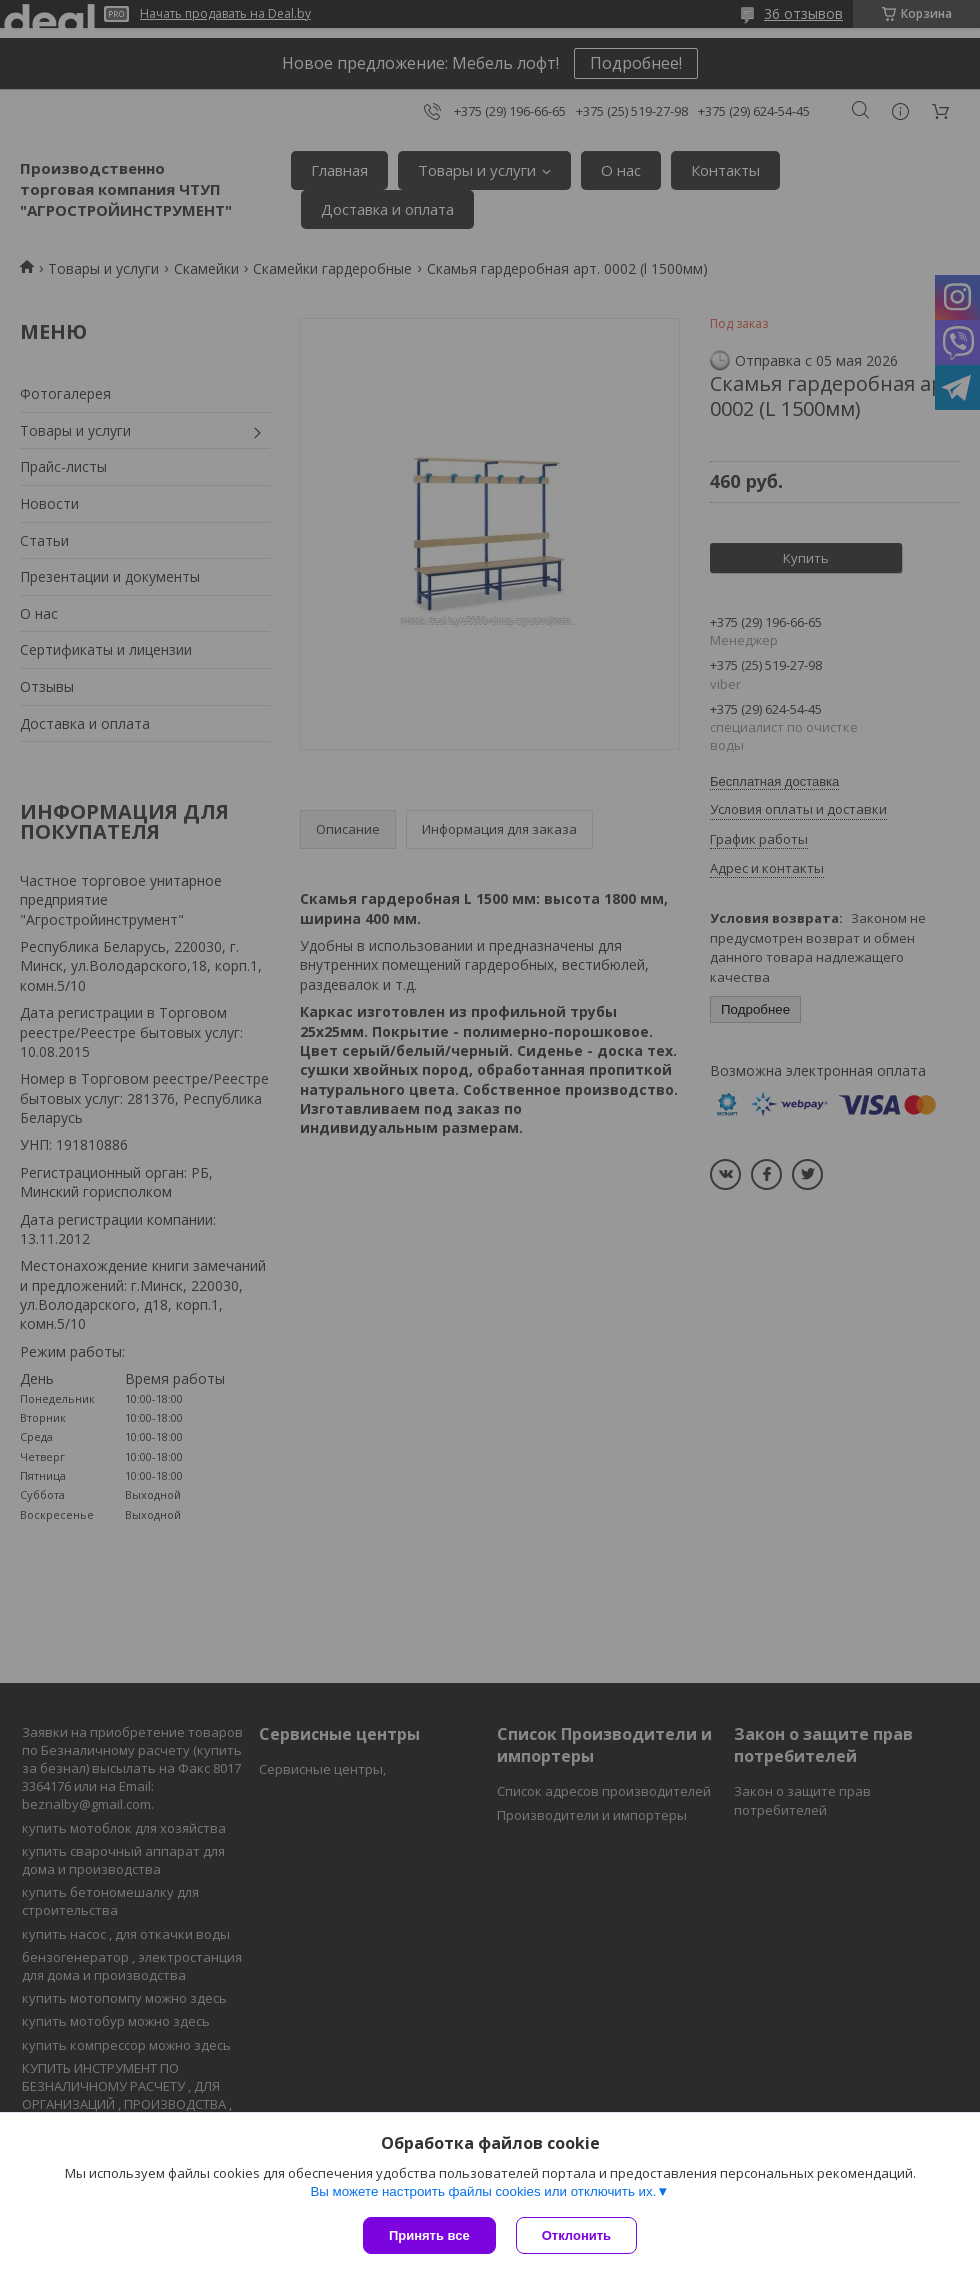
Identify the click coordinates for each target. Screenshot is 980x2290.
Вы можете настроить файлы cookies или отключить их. (483, 2191)
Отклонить (576, 2235)
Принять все (429, 2235)
